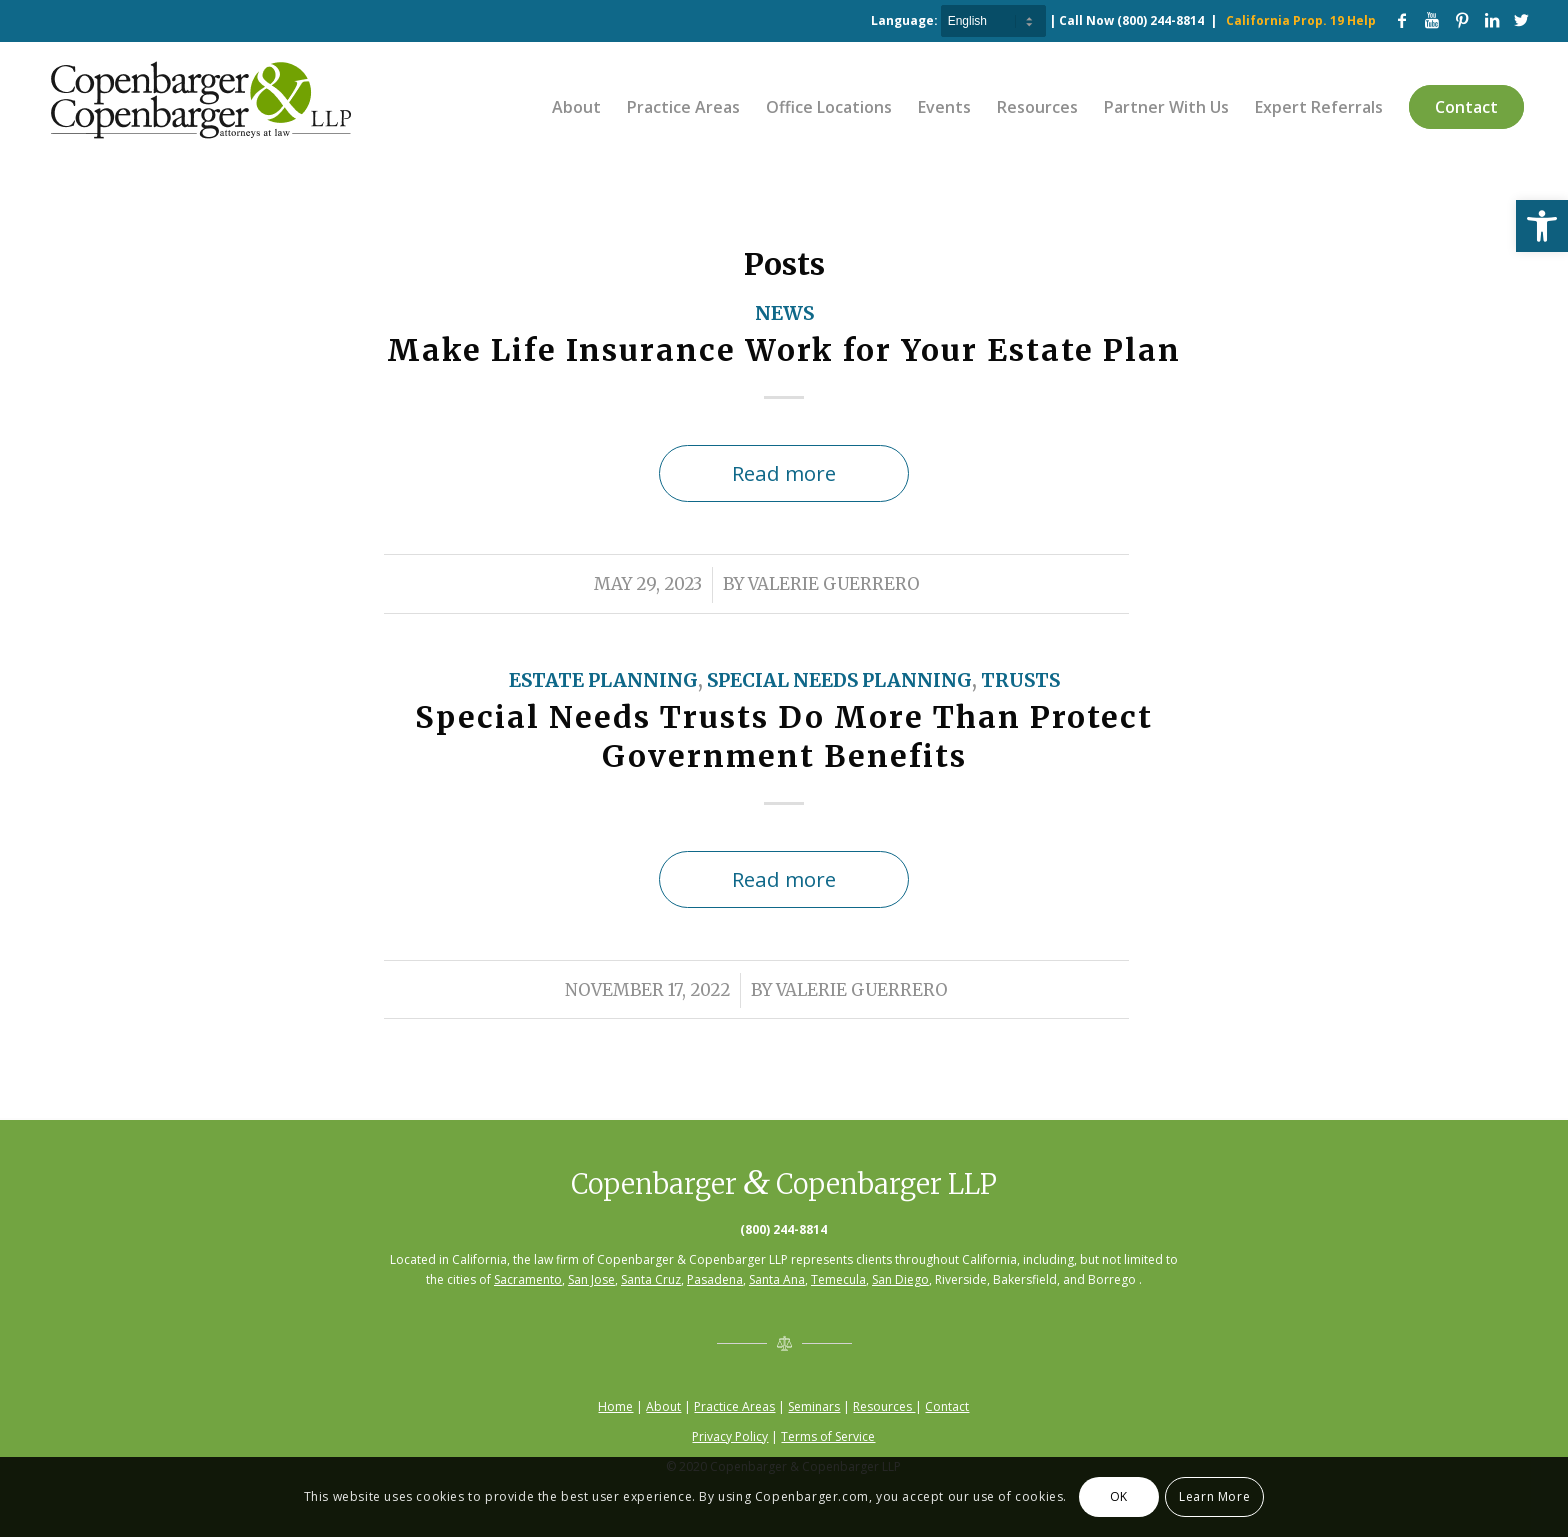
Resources (884, 1406)
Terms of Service (828, 1436)
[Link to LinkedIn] (1492, 20)
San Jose (591, 1279)
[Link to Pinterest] (1462, 20)
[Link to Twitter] (1522, 20)
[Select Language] (993, 21)
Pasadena (715, 1279)
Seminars (814, 1406)
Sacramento (528, 1279)
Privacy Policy (730, 1436)
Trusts (1020, 680)
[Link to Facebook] (1402, 20)
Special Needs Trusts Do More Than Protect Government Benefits (784, 736)
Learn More (1214, 1496)
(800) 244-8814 (1160, 20)
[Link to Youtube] (1432, 20)
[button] (1542, 226)
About (663, 1406)
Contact (947, 1406)
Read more (784, 473)
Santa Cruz (651, 1279)
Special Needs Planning (839, 680)
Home (615, 1406)
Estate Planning (603, 680)
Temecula (838, 1279)
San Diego (900, 1279)
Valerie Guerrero (834, 584)
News (784, 313)
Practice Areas (734, 1406)
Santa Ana (777, 1279)
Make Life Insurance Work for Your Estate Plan (784, 350)
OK (1119, 1496)
